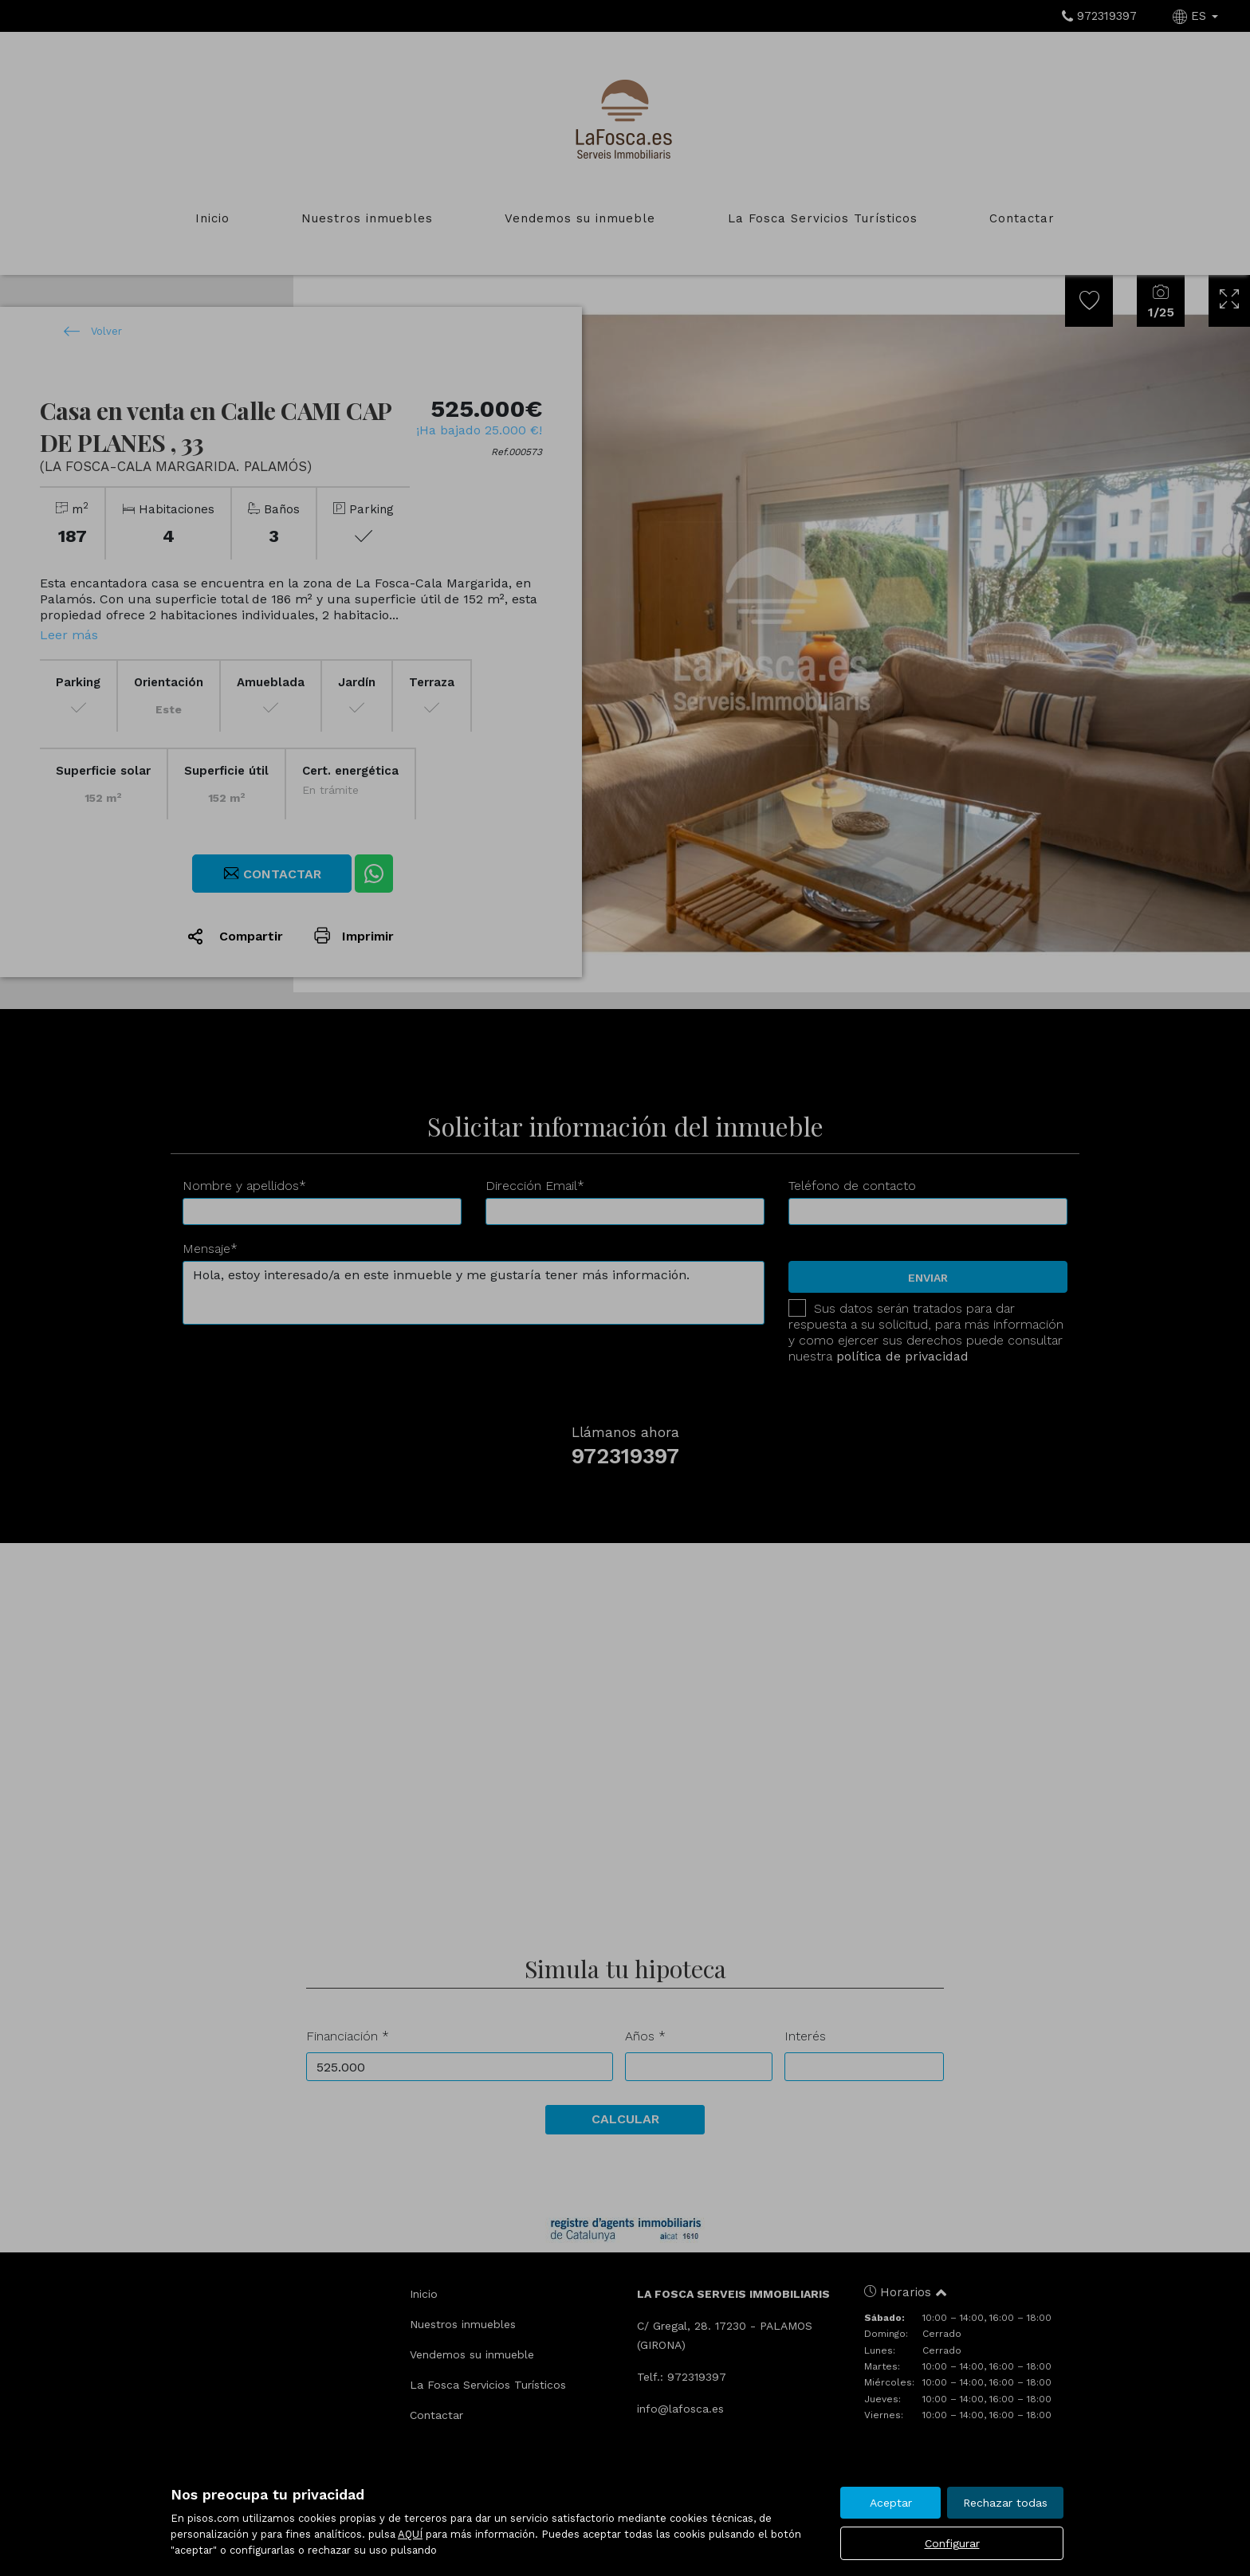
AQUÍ (410, 2534)
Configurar (952, 2543)
